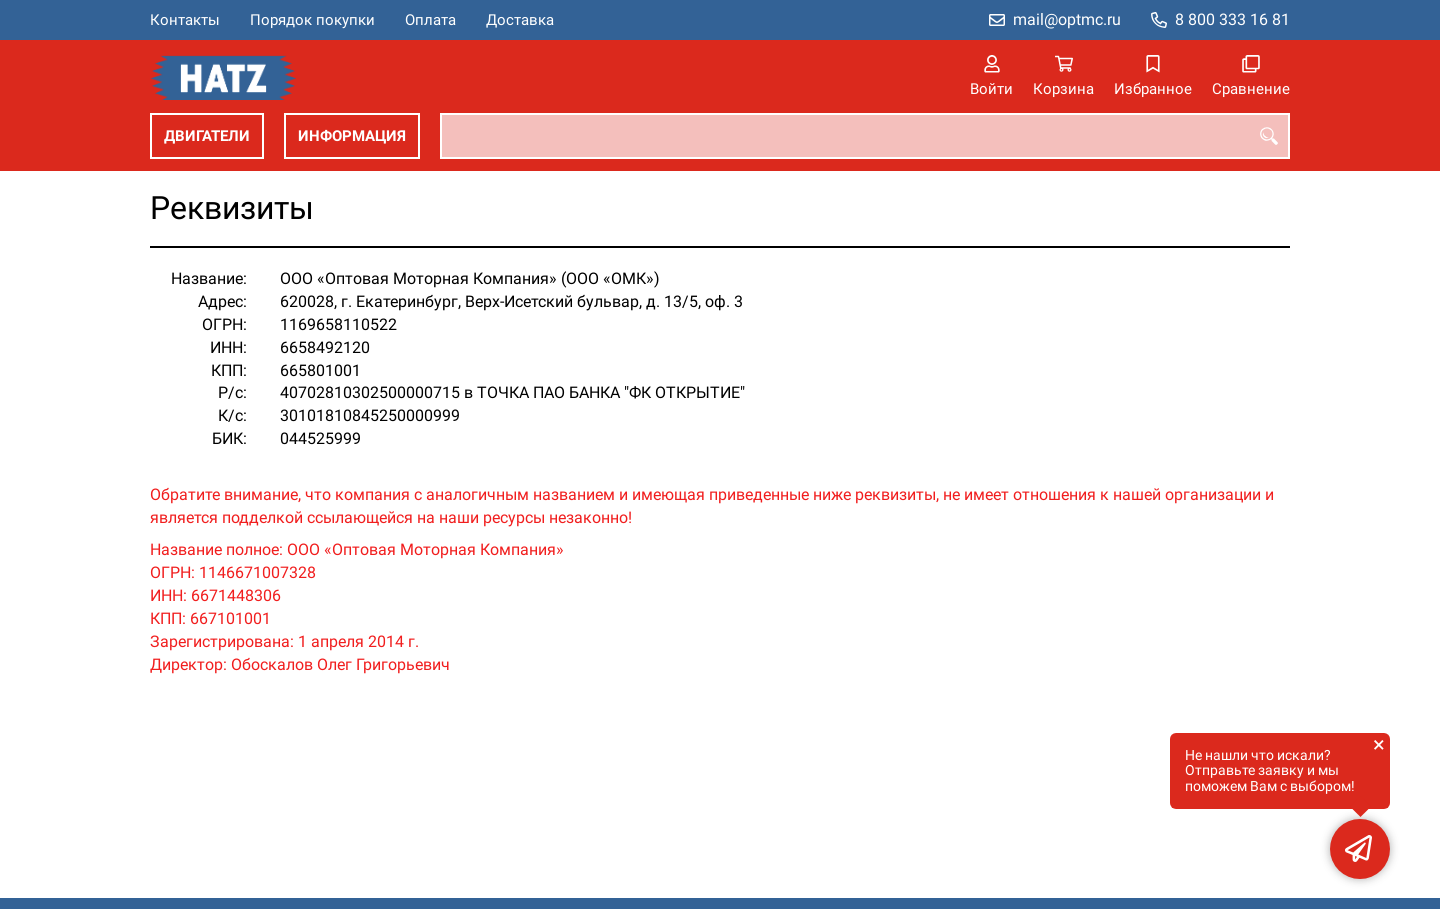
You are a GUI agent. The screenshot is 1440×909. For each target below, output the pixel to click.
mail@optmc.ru (1067, 19)
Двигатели (207, 136)
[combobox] (865, 136)
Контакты (185, 20)
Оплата (430, 20)
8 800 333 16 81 (1232, 19)
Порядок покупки (312, 20)
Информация (352, 136)
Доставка (520, 20)
